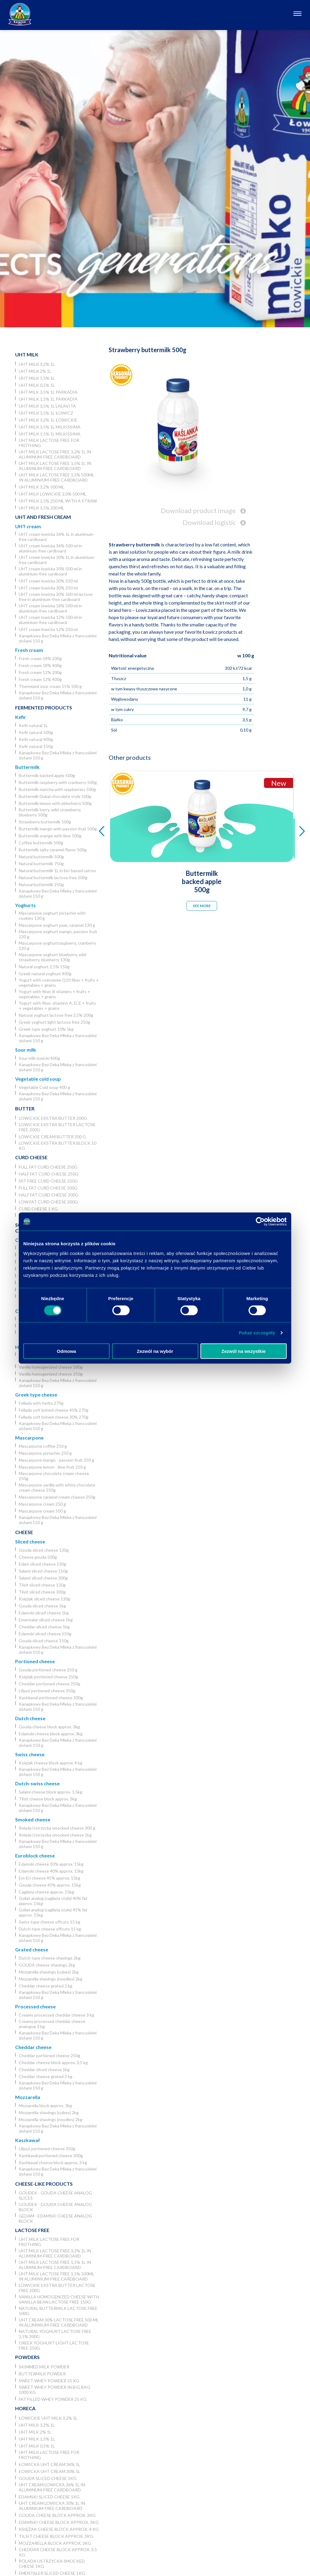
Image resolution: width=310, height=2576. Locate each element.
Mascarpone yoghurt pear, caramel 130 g (57, 925)
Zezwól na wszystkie (244, 1350)
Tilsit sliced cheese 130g (42, 1584)
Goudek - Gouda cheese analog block (55, 2207)
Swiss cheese (30, 1754)
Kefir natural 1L (33, 725)
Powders (27, 2357)
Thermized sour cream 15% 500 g (50, 686)
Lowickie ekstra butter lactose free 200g (57, 1127)
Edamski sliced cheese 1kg (44, 1612)
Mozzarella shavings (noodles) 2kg (50, 1978)
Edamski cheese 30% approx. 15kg (51, 1864)
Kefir (20, 717)
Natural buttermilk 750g (41, 863)
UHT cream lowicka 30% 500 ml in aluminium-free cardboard (50, 571)
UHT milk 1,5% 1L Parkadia (48, 399)
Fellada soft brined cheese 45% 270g (53, 1410)
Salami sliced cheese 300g (43, 1577)
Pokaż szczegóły (257, 1332)
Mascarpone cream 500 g (42, 1510)
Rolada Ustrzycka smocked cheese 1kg (55, 1834)
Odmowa (66, 1350)
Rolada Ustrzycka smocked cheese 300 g (57, 1827)
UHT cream (28, 526)
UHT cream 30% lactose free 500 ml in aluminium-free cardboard (59, 2322)
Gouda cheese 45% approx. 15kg (50, 1884)
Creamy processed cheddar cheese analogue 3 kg (52, 2024)
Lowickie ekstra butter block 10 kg (57, 1145)
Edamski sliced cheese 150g (45, 1633)
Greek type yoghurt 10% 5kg (46, 1029)
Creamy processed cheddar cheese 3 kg (56, 2014)
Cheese (24, 1532)
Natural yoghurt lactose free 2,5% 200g (56, 1015)
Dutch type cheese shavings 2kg (50, 1957)
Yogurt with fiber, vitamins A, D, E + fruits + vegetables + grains (57, 1005)
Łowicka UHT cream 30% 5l (49, 2471)
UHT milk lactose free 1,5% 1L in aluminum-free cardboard (55, 466)
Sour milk (25, 1050)
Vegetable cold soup (38, 1079)
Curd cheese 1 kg (38, 1208)
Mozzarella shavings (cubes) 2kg (49, 1971)
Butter (25, 1108)
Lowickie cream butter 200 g (52, 1136)
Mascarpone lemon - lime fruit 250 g (52, 1467)
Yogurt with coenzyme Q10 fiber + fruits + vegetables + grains (59, 982)
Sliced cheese (30, 1541)
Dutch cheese (30, 1718)
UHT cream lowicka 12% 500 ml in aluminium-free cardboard (50, 620)
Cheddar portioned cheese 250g (49, 1683)
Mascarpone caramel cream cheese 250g (57, 1497)
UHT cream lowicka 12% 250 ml (48, 629)
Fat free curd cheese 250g (48, 1180)
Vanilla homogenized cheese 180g (51, 1367)
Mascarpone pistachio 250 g (45, 1453)
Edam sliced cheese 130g (42, 1564)
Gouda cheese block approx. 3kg (49, 1726)
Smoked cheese (32, 1819)
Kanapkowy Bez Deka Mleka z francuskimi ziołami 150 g (58, 638)
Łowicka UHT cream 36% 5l (49, 2464)
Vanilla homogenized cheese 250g (51, 1373)
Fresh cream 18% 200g (40, 658)
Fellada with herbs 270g (41, 1403)
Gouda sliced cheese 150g (44, 1640)
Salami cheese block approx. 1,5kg (50, 1791)
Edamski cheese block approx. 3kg (51, 1733)
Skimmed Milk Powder (44, 2366)
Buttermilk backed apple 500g (47, 775)
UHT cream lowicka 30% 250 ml (48, 587)
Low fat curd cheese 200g (48, 1201)
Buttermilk (27, 767)
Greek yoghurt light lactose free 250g (54, 1022)
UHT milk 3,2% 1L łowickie (48, 419)
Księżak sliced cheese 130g (44, 1598)
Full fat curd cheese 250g (48, 1167)
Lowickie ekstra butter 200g (53, 1118)
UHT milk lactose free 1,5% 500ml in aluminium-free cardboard (56, 477)
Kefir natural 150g (36, 746)
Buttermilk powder (42, 2373)
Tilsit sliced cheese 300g (42, 1591)
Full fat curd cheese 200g (48, 1187)
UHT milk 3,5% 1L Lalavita (47, 406)
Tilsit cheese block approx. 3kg (48, 1798)
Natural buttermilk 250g (41, 884)
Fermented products (43, 707)
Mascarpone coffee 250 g (43, 1446)
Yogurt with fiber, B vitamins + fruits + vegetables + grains (54, 994)
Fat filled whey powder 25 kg (53, 2399)
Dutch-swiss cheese (37, 1783)
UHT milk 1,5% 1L (37, 378)
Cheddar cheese (33, 2047)
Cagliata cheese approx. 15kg (46, 1891)
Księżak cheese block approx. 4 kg (50, 1762)
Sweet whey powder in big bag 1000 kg (54, 2389)
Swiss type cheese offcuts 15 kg (49, 1921)
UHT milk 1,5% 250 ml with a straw (58, 500)
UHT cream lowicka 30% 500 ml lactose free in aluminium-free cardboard (56, 597)
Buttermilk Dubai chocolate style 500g (55, 796)
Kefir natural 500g (36, 732)
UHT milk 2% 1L (35, 371)
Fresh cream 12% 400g (40, 679)
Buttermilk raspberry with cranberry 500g (58, 782)
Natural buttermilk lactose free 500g (53, 877)
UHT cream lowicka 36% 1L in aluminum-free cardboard (56, 537)
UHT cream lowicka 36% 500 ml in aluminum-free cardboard (50, 548)
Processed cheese (35, 2006)
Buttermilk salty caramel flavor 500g (53, 849)
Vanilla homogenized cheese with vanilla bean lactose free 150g (59, 2299)
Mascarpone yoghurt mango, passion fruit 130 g (58, 934)
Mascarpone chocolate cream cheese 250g (54, 1476)
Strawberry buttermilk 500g (45, 821)
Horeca (25, 2408)
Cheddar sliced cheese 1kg (44, 1626)
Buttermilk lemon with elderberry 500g (55, 803)
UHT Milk (26, 354)
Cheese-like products (44, 2184)
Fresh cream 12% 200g (40, 672)
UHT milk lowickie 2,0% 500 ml (52, 493)
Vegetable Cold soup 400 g (44, 1087)
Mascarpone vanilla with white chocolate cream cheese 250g (57, 1487)
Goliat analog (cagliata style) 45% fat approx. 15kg (53, 1912)
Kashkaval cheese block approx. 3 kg (53, 2162)
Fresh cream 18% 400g (40, 665)
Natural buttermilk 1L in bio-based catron (57, 870)
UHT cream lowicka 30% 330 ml (48, 580)
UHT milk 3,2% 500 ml (41, 486)
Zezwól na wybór (155, 1350)
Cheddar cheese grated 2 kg (45, 1985)
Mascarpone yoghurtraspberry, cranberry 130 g (57, 945)
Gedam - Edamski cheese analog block (55, 2218)
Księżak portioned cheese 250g (48, 1676)
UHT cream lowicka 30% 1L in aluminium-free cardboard (57, 560)
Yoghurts (25, 905)
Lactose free (32, 2230)
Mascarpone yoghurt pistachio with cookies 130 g (52, 915)
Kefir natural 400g (36, 739)
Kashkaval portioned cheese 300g (51, 1697)
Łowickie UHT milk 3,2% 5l (48, 2418)
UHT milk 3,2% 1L (37, 364)
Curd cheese (31, 1157)
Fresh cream (29, 650)
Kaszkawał (27, 2140)
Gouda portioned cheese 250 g (48, 1669)
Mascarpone (29, 1437)
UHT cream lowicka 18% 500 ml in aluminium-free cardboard (50, 608)
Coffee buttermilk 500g (41, 842)
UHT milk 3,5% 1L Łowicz (46, 412)
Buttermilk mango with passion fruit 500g (58, 828)
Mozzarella (27, 2097)
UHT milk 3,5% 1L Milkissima (50, 426)
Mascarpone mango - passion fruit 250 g (56, 1460)
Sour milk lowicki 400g (39, 1058)
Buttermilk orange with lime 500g (50, 835)
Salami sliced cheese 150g (43, 1570)
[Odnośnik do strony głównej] (19, 14)
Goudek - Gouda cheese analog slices (55, 2195)
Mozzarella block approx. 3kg (45, 2105)
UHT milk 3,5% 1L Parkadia (48, 392)
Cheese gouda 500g (38, 1557)
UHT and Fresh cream (43, 517)
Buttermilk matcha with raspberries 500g (57, 789)
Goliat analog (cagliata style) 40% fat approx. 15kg (53, 1901)
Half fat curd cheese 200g (48, 1194)
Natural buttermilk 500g (41, 856)
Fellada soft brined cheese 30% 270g (53, 1417)
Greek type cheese (36, 1394)
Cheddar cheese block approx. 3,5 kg (53, 2062)
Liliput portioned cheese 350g (47, 1690)
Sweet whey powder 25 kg (49, 2380)
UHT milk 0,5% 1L (37, 385)
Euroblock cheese (35, 1855)
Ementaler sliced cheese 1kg (46, 1619)
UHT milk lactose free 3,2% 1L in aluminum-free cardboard (55, 454)
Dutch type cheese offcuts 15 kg (50, 1928)
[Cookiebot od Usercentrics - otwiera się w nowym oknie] (260, 1221)
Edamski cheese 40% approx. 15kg (51, 1871)
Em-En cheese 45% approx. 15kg (49, 1877)
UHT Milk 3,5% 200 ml (41, 507)
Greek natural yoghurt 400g (45, 973)
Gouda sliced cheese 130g (44, 1550)
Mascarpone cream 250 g (42, 1504)
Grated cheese (31, 1949)
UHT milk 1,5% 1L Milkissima (50, 433)
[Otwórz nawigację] (297, 14)
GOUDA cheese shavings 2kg (47, 1964)
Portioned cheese (35, 1661)
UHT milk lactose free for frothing (49, 443)
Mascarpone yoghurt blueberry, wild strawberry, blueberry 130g (52, 957)
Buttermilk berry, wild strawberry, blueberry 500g (50, 812)
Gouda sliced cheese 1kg (42, 1605)
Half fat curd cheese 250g (48, 1173)
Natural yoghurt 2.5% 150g (44, 966)
